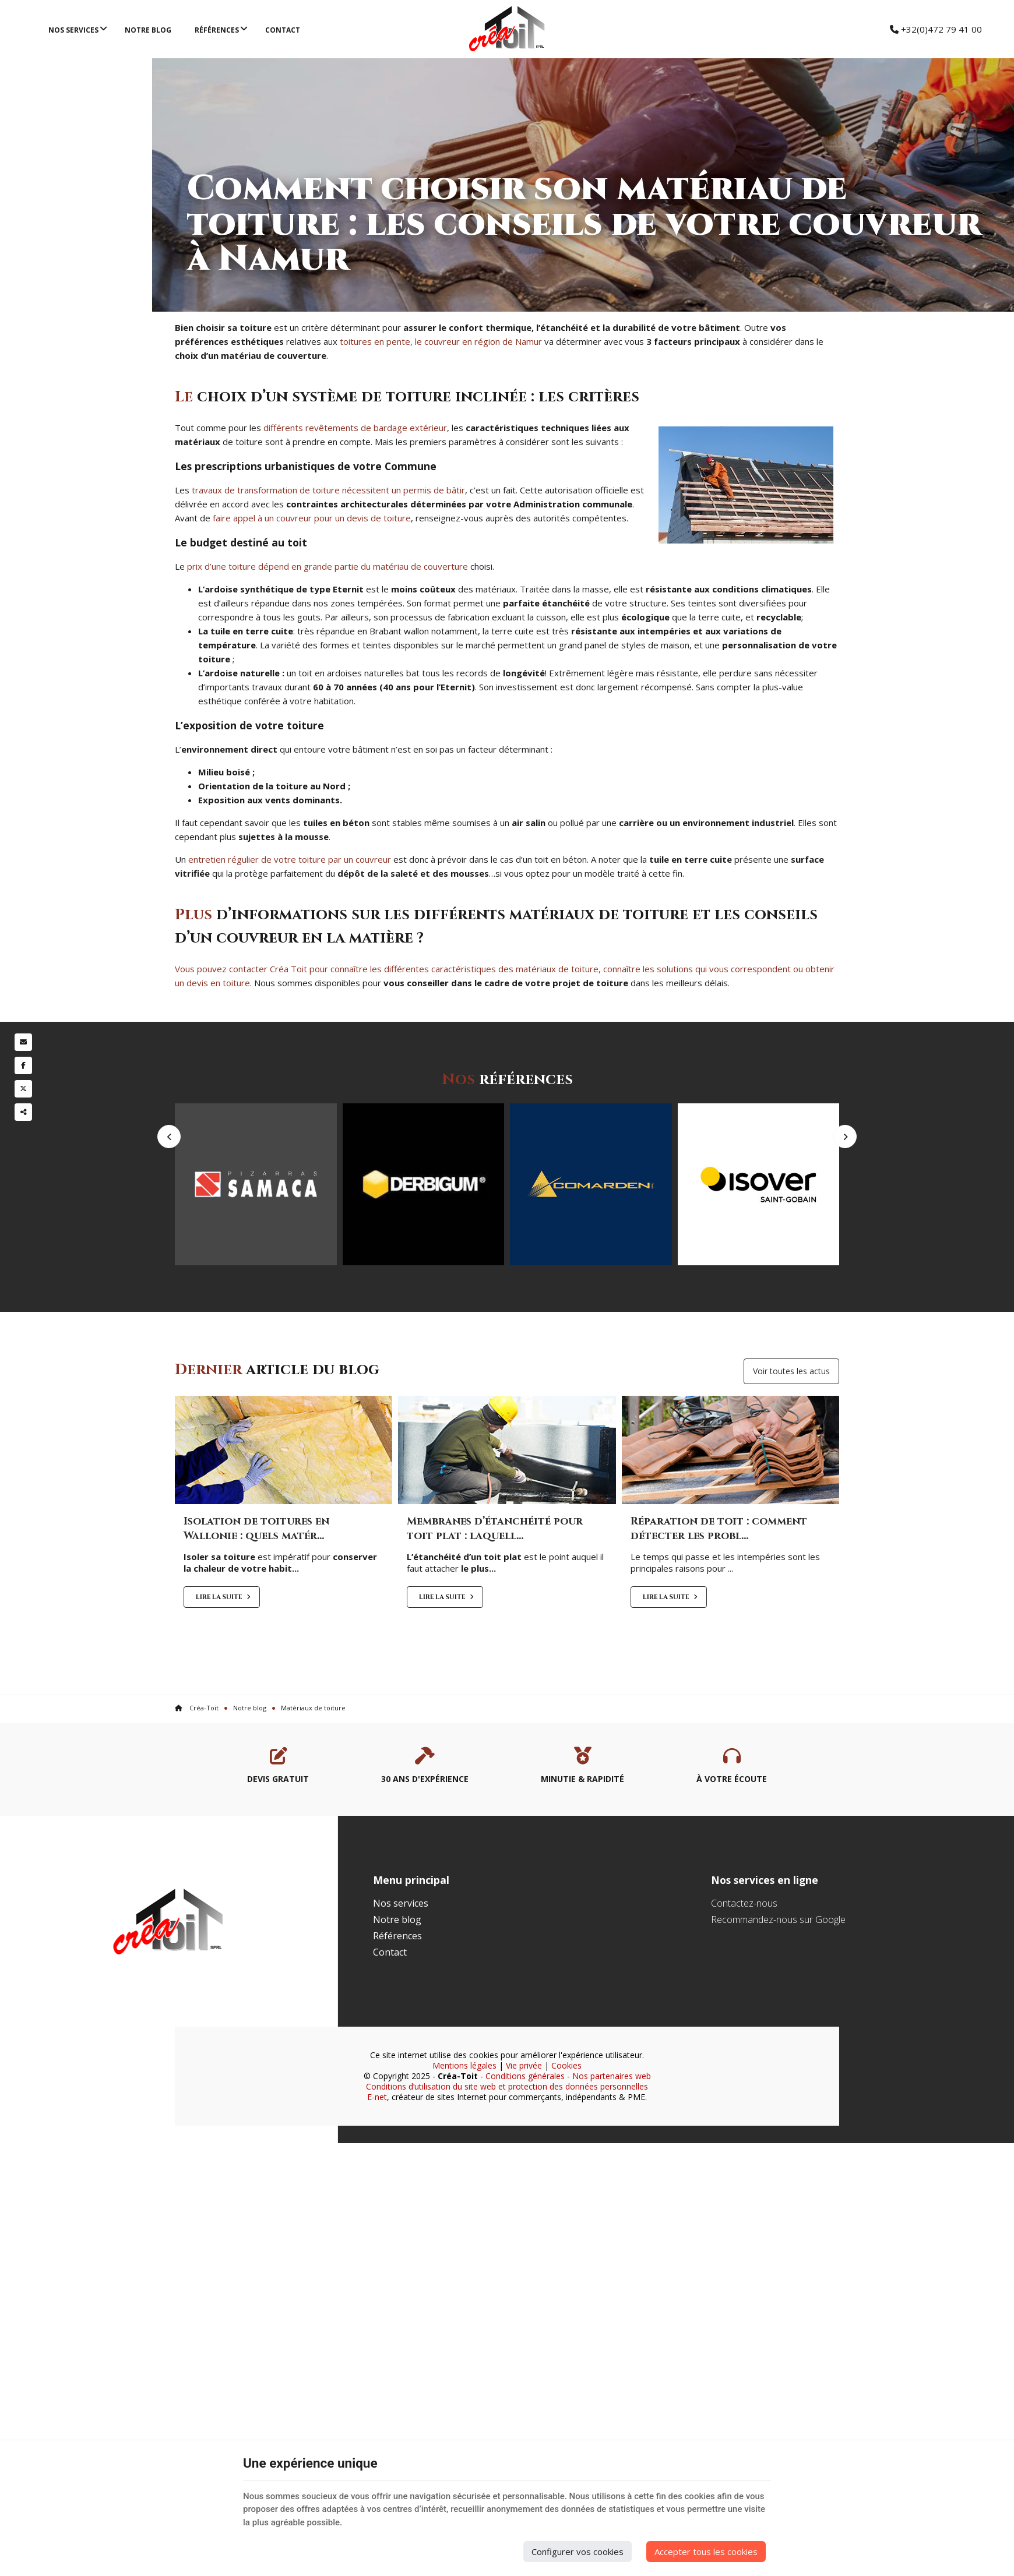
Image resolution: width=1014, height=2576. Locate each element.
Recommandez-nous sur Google (778, 1979)
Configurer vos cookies (577, 2551)
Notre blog (148, 30)
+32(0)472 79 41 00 (936, 29)
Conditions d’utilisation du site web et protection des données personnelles (507, 2146)
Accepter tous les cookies (706, 2551)
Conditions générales (525, 2135)
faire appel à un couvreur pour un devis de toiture (312, 518)
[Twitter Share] (23, 1089)
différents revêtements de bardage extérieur (355, 427)
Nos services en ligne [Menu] (764, 1940)
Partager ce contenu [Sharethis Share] (23, 1112)
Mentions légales (464, 2125)
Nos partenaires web (611, 2135)
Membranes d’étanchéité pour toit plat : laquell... (495, 1589)
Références (217, 30)
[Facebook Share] (23, 1065)
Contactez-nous (744, 1963)
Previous (169, 1173)
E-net (377, 2156)
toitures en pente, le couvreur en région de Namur (441, 341)
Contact (282, 30)
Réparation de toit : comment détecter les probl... (719, 1589)
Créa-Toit (197, 1768)
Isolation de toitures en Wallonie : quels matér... (256, 1589)
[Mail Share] (23, 1042)
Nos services (73, 30)
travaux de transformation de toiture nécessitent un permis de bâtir (328, 490)
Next (845, 1173)
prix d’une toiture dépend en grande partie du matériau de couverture (327, 566)
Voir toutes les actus (791, 1431)
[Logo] (507, 29)
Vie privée (524, 2125)
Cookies (566, 2125)
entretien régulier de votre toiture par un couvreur (289, 859)
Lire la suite (220, 1657)
